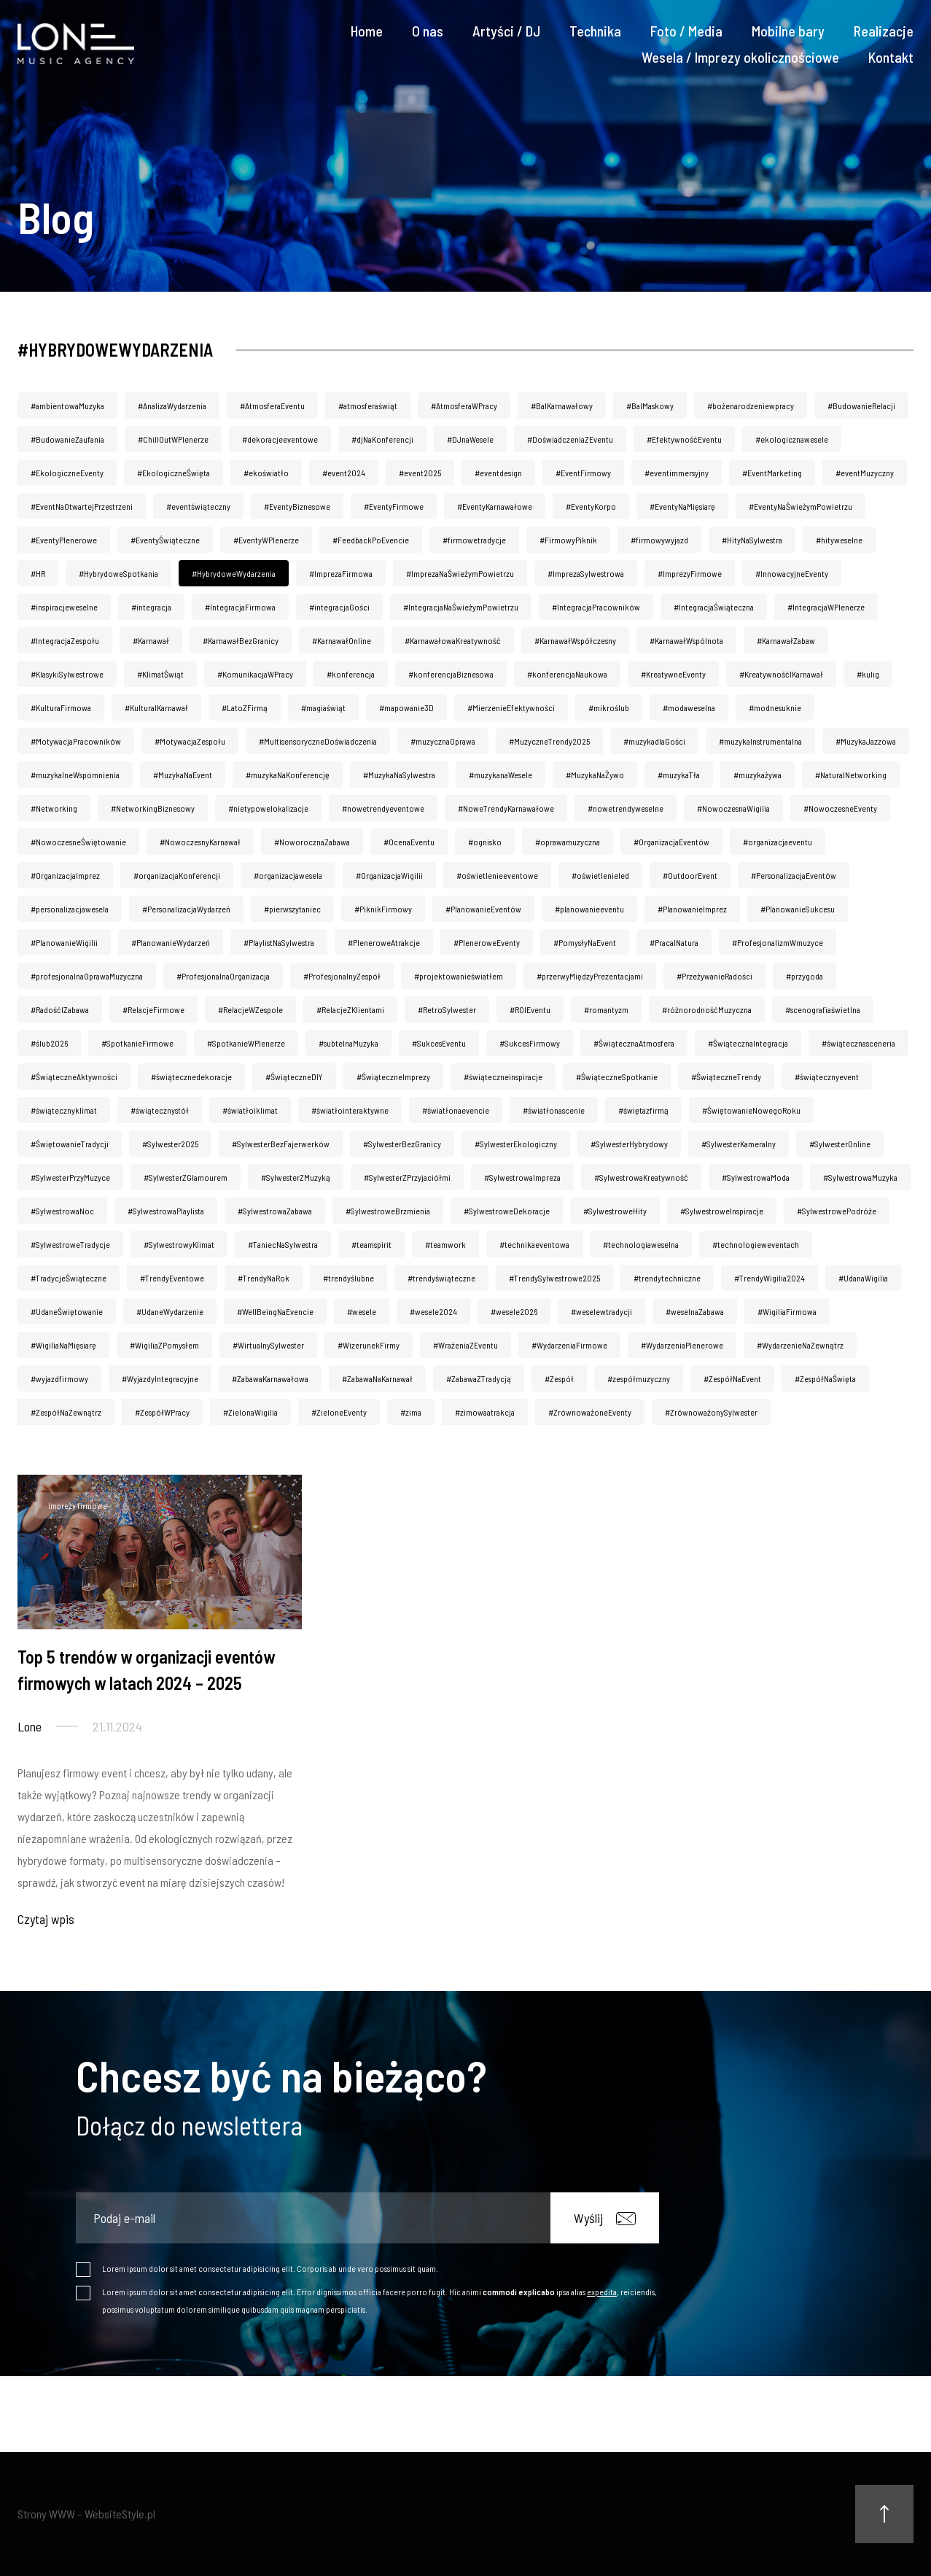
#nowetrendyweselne (625, 808)
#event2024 (343, 473)
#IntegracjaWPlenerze (826, 607)
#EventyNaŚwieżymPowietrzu (800, 506)
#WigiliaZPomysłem (164, 1345)
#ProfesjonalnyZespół (342, 976)
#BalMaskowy (650, 405)
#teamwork (445, 1244)
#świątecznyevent (827, 1076)
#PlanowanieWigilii (64, 942)
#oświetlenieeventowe (497, 875)
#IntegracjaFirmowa (240, 607)
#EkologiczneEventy (67, 473)
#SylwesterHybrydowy (629, 1143)
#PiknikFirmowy (383, 909)
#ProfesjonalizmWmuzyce (777, 942)
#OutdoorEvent (690, 875)
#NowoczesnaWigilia (733, 808)
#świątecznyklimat (64, 1110)
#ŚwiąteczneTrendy (726, 1076)
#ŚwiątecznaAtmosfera (633, 1043)
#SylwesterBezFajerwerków (281, 1143)
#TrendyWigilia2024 (769, 1278)
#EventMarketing (772, 473)
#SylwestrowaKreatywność (641, 1177)
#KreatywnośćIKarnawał (781, 674)
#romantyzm (606, 1009)
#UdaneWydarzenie (169, 1311)
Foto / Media (686, 30)
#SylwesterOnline (839, 1143)
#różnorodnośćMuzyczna (707, 1009)
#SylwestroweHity (615, 1211)
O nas (427, 30)
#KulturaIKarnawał (156, 707)
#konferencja (351, 674)
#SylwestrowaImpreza (522, 1177)
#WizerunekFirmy (369, 1345)
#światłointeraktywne (350, 1110)
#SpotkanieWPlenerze (246, 1043)
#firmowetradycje (474, 540)
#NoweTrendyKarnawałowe (506, 808)
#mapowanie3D (406, 707)
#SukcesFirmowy (529, 1043)
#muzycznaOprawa (442, 741)
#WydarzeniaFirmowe (569, 1345)
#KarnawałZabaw (786, 640)
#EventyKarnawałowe (494, 506)
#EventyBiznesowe (297, 506)
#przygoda (804, 976)
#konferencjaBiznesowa (451, 674)
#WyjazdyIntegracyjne (160, 1378)
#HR (38, 573)
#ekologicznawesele (791, 439)
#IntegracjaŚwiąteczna (714, 607)
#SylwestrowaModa (756, 1177)
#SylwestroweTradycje (70, 1244)
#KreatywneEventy (673, 674)
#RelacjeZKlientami (350, 1009)
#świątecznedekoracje (191, 1076)
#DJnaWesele (470, 439)
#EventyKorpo (591, 506)
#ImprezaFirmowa (341, 573)
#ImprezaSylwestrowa (586, 573)
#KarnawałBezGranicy (240, 640)
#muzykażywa (757, 774)
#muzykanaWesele (500, 774)
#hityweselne (839, 540)
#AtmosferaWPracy (464, 405)
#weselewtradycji (601, 1311)
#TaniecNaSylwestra (283, 1244)
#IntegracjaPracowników (596, 607)
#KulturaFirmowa (61, 707)
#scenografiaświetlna (822, 1009)
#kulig (868, 674)
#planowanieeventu (589, 909)
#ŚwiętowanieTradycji (70, 1143)
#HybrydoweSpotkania (118, 573)
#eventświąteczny (198, 506)
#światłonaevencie (455, 1110)
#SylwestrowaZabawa (275, 1211)
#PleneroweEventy (486, 942)
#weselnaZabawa (695, 1311)
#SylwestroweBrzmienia (388, 1211)
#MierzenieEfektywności (511, 707)
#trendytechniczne (667, 1278)
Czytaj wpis (45, 1918)
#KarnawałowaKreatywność (453, 640)
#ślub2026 (49, 1043)
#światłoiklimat (250, 1110)
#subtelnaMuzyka (348, 1043)
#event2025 (420, 473)
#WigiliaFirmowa (787, 1311)
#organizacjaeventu (777, 842)
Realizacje (884, 30)
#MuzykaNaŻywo (595, 774)
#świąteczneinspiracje (503, 1076)
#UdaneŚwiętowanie (67, 1311)
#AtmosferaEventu (272, 405)
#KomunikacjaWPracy (255, 674)
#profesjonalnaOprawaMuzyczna (87, 976)
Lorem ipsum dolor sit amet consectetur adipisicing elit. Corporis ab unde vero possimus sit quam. (270, 2268)
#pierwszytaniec (292, 909)
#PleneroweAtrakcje (384, 942)
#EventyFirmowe (394, 506)
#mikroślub (608, 707)
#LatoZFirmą (245, 707)
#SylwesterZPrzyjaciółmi (407, 1177)
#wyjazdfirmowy (59, 1378)
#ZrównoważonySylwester (711, 1412)
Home (367, 30)
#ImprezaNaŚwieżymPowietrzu (460, 573)
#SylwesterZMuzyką (295, 1177)
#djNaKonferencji (382, 439)
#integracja (151, 607)
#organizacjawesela (288, 875)
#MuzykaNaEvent (182, 774)
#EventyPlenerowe (64, 540)
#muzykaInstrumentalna (760, 741)
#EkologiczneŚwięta (173, 473)
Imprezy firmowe (77, 1505)
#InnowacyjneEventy (791, 573)
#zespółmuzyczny (638, 1378)
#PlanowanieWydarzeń (170, 942)
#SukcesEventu (439, 1043)
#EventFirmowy (583, 473)
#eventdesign (498, 473)
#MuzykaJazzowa (865, 741)
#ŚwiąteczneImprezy (393, 1076)
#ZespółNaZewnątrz (66, 1412)
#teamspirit (371, 1244)
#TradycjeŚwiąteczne (68, 1278)
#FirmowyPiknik (568, 540)
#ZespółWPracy (162, 1412)
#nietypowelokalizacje (268, 808)
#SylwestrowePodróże (836, 1211)
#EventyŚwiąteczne (165, 540)
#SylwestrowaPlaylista (166, 1211)
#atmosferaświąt (367, 405)
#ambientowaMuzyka (67, 405)
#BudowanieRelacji (861, 405)
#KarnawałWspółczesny (575, 640)
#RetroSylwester (447, 1009)
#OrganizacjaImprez (65, 875)
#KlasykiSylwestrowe (67, 674)
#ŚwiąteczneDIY (294, 1076)
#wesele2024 (433, 1311)
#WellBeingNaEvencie (275, 1311)
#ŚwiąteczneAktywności (74, 1076)
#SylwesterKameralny (738, 1143)
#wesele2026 (514, 1311)
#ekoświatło (266, 473)
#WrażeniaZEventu (465, 1345)
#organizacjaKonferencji (176, 875)
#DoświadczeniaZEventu (570, 439)
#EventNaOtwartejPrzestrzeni (82, 506)
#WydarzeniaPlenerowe (682, 1345)
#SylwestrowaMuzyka (860, 1177)
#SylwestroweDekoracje (507, 1211)
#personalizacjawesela (70, 909)
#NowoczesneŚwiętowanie (78, 842)
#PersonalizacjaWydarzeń (186, 909)
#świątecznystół (160, 1110)
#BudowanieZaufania (67, 439)
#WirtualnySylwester (268, 1345)
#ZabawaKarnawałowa (270, 1378)
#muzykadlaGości (654, 741)
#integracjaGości (339, 607)
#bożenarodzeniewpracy (750, 405)
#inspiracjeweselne (64, 607)
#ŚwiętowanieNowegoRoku (751, 1110)
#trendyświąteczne (441, 1278)
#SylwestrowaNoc (62, 1211)
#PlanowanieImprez (692, 909)
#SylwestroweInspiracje (721, 1211)
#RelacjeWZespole (250, 1009)
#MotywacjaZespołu (190, 741)
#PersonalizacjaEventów (793, 875)
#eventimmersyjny (676, 473)
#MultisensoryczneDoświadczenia (318, 741)
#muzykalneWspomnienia (75, 774)
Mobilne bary (788, 30)
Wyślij (605, 2218)
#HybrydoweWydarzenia (234, 573)
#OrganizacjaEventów (671, 842)
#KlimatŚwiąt (160, 674)
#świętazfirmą (643, 1110)
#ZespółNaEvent (732, 1378)
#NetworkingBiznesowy (153, 808)
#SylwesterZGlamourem (185, 1177)
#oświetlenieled (600, 875)
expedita (602, 2291)
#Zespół (559, 1378)
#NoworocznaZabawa (312, 842)
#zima (410, 1412)
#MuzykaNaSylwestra (399, 774)
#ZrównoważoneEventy (589, 1412)
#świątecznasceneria (858, 1043)
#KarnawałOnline (341, 640)
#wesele (361, 1311)
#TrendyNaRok (263, 1278)
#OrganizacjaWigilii (389, 875)
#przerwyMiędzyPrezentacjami (590, 976)
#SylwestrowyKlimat (179, 1244)
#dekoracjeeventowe (280, 439)
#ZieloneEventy (339, 1412)
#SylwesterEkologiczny (516, 1143)
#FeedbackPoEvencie (370, 540)
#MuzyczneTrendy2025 (549, 741)
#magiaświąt (323, 707)
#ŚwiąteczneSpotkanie (617, 1076)
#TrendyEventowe (172, 1278)
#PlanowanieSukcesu (797, 909)
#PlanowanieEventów (483, 909)
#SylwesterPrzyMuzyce (70, 1177)
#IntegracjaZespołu (65, 640)
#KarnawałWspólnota (686, 640)
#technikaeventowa (534, 1244)
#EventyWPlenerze (266, 540)
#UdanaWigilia (863, 1278)
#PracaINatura (674, 942)
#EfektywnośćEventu (684, 439)
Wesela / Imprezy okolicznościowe (740, 57)
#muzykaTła (679, 774)
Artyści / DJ (506, 30)
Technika (595, 30)
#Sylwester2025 (170, 1143)
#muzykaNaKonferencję (288, 774)
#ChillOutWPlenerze (173, 439)
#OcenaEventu (409, 842)
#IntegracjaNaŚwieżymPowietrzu (460, 607)
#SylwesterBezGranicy (402, 1143)
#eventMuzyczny (864, 473)
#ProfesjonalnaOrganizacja (223, 976)
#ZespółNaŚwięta (825, 1378)
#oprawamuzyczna (567, 842)
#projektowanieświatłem (458, 976)
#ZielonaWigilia (250, 1412)
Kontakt (891, 57)
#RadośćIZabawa (60, 1009)
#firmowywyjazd (659, 540)
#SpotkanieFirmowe (137, 1043)
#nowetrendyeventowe (383, 808)
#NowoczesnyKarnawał (200, 842)
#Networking (54, 808)
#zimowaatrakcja (485, 1412)
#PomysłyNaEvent (584, 942)
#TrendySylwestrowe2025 (554, 1278)
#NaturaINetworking (851, 774)
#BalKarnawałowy (562, 405)
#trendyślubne (348, 1278)
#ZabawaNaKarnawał (377, 1378)
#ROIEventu (530, 1009)
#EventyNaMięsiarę (682, 506)
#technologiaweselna (641, 1244)
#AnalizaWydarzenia (172, 405)
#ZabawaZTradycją (478, 1378)
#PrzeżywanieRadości (714, 976)
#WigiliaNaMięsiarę (63, 1345)
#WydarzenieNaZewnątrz (800, 1345)
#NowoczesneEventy (840, 808)
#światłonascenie (554, 1110)
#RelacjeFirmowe (153, 1009)
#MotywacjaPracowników (76, 741)
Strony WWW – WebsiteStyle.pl (86, 2514)
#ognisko (485, 842)
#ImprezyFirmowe (690, 573)
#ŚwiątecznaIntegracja (748, 1043)
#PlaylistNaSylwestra (279, 942)
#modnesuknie (775, 707)
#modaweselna (689, 707)
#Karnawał (151, 640)
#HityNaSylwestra (752, 540)
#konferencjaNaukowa (567, 674)
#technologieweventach (755, 1244)
